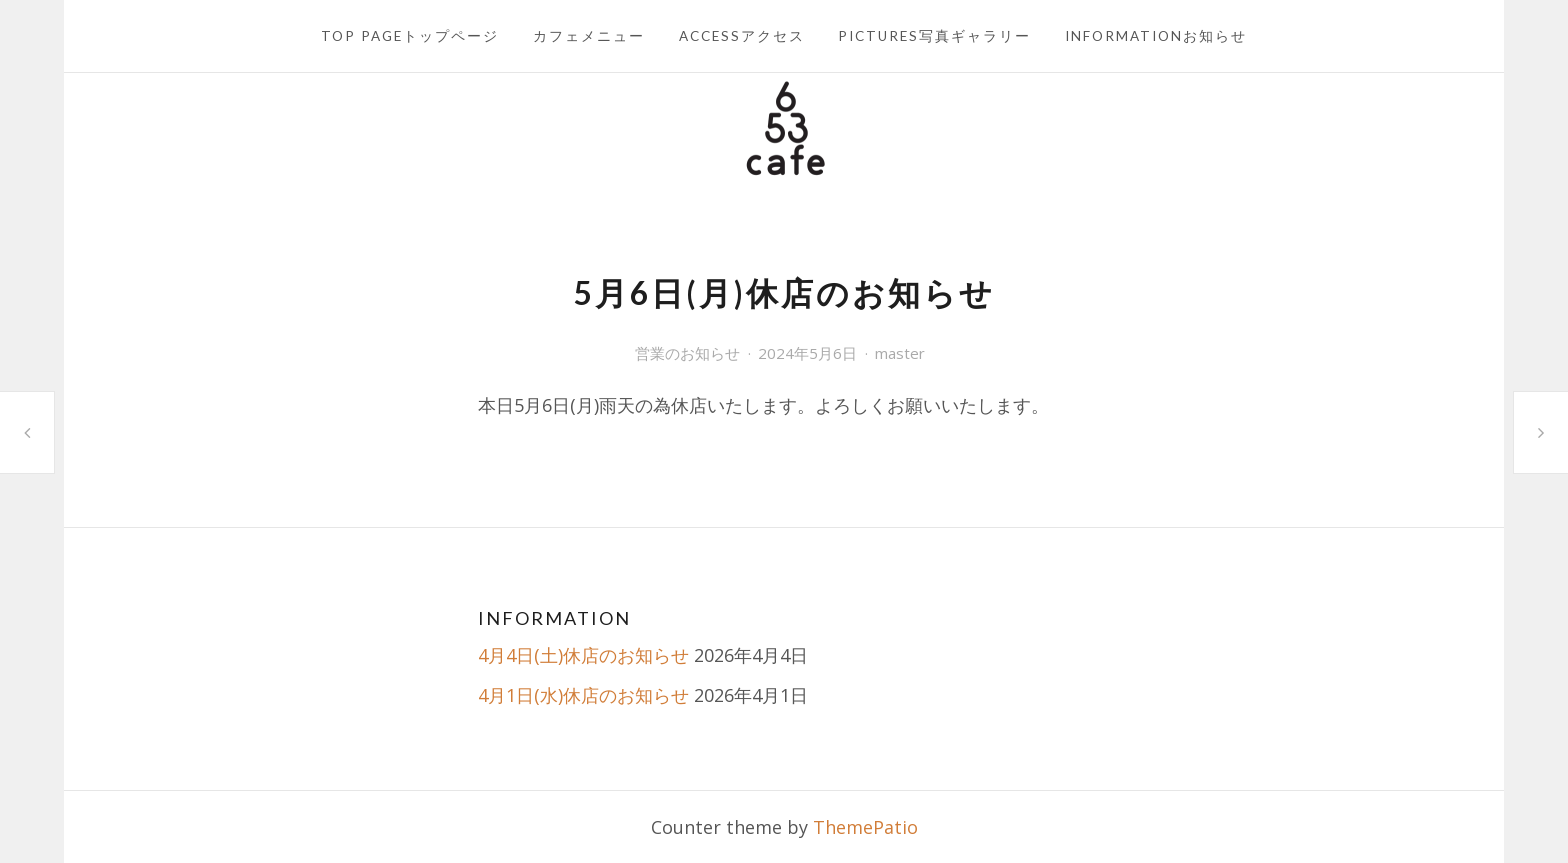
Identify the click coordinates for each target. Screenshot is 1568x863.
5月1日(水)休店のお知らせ (27, 432)
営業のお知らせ (687, 353)
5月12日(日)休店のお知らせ (1541, 432)
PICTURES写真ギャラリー (934, 36)
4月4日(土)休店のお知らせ (583, 655)
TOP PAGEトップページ (410, 36)
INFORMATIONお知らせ (1156, 36)
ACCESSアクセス (742, 36)
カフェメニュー (589, 36)
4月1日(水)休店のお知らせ (583, 695)
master (900, 353)
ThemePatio (865, 827)
